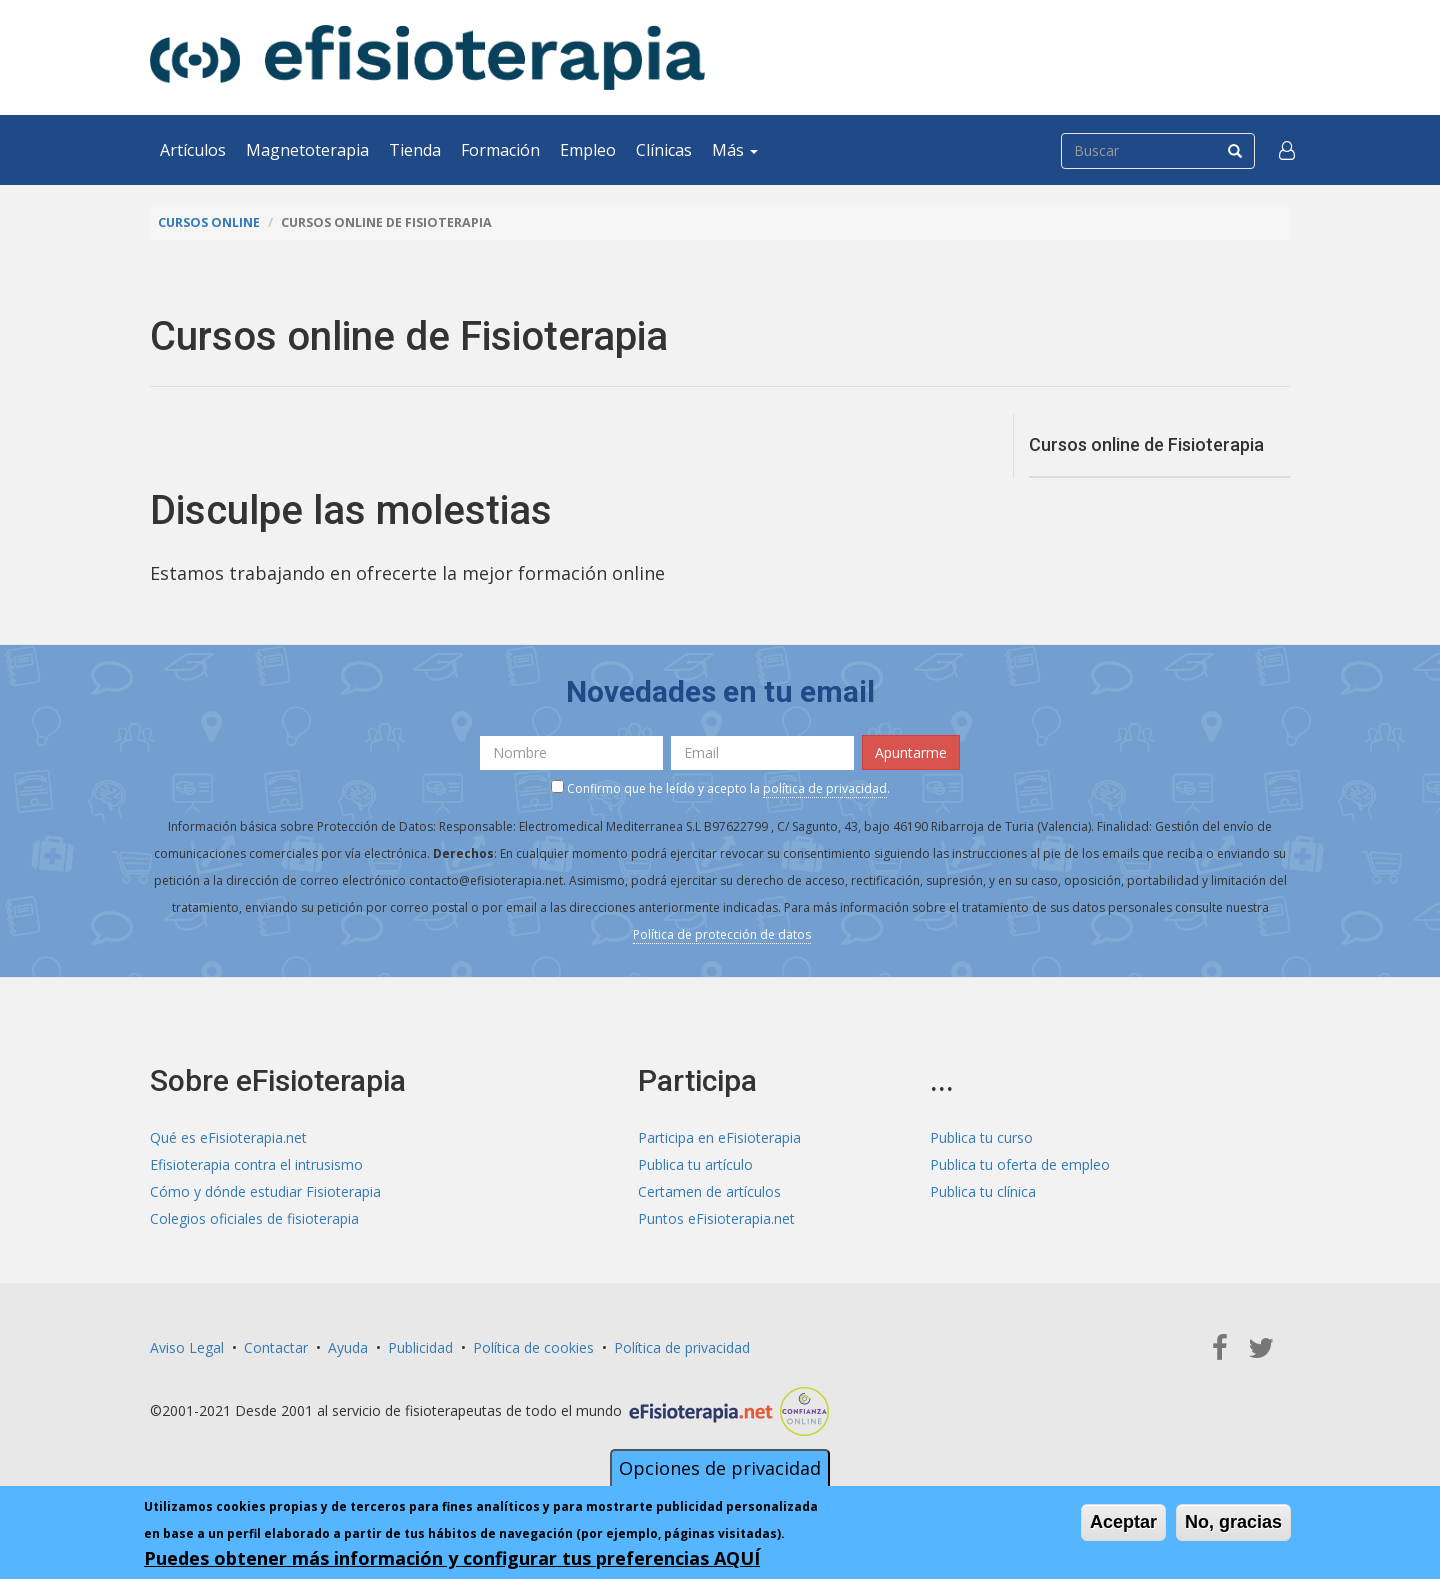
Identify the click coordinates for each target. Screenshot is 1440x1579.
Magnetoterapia (307, 150)
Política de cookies (533, 1347)
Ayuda (348, 1347)
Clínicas (664, 150)
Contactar (276, 1347)
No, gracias (1233, 1522)
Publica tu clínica (983, 1191)
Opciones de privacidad (720, 1468)
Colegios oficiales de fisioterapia (254, 1218)
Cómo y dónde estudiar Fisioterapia (265, 1191)
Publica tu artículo (695, 1164)
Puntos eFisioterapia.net (716, 1218)
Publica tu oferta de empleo (1020, 1164)
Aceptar (1123, 1522)
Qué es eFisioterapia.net (228, 1137)
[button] (1287, 150)
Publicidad (420, 1347)
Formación (500, 150)
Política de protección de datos (722, 934)
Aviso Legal (187, 1347)
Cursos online (209, 222)
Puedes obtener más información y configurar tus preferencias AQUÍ (452, 1558)
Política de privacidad (682, 1347)
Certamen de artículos (709, 1191)
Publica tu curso (981, 1137)
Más (735, 150)
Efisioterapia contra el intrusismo (256, 1164)
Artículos (193, 150)
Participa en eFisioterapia (719, 1137)
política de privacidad (825, 788)
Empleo (588, 150)
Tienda (415, 150)
